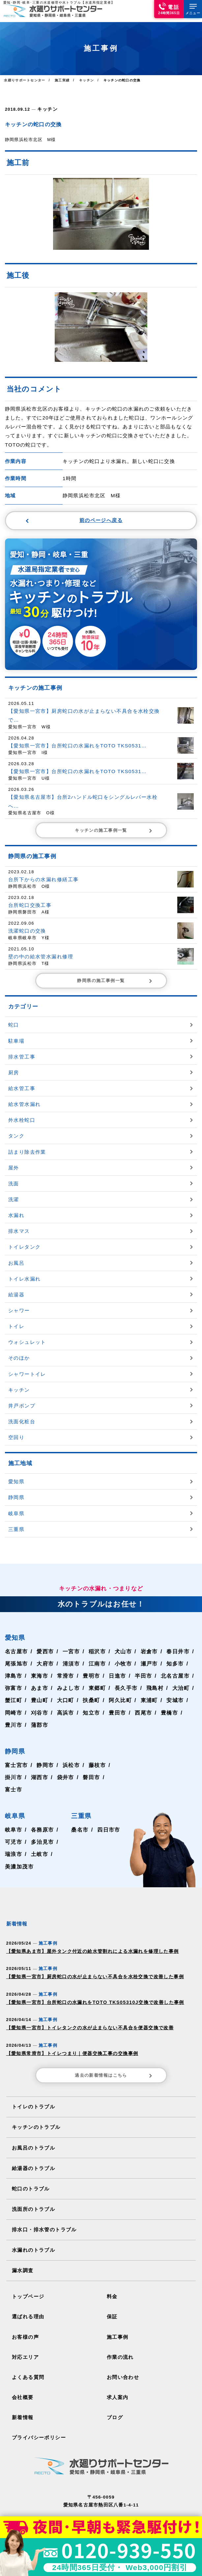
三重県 (82, 1805)
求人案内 (117, 2370)
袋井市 (65, 1767)
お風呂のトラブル (32, 2129)
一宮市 (70, 1641)
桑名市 (80, 1819)
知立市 (91, 1702)
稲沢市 (96, 1641)
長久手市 (125, 1677)
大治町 (179, 1677)
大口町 (65, 1690)
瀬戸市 (148, 1653)
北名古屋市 (174, 1665)
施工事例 (117, 2312)
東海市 (39, 1665)
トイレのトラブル (32, 2090)
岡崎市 (13, 1702)
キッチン (46, 108)
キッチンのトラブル (34, 2110)
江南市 (96, 1653)
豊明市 (91, 1665)
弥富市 (13, 1677)
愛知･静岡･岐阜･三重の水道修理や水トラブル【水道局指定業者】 (58, 2)
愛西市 (45, 1641)
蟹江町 (13, 1690)
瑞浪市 (13, 1843)
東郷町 (96, 1677)
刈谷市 (39, 1702)
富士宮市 (16, 1754)
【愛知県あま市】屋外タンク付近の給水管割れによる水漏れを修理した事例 (86, 1940)
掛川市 (13, 1767)
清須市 (70, 1653)
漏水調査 (22, 2248)
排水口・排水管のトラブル (42, 2209)
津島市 (13, 1665)
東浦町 (148, 1690)
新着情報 (22, 2390)
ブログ (114, 2390)
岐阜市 (13, 1819)
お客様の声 (24, 2312)
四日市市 (109, 1819)
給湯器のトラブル (32, 2149)
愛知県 (15, 1627)
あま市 (39, 1677)
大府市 (45, 1653)
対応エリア (24, 2332)
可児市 (13, 1831)
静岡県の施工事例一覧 (115, 970)
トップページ (27, 2274)
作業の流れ (119, 2332)
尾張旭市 (16, 1653)
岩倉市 (148, 1641)
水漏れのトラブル (32, 2228)
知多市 (174, 1653)
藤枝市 (96, 1754)
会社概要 (22, 2370)
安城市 (174, 1690)
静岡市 (45, 1754)
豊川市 (13, 1714)
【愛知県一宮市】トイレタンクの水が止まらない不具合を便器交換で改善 (83, 2014)
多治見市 (42, 1831)
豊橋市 (168, 1702)
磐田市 (91, 1767)
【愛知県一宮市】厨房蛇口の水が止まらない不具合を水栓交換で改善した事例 (88, 1964)
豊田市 (116, 1702)
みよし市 (68, 1677)
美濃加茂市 (19, 1856)
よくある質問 (27, 2351)
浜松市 (70, 1754)
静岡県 (15, 1740)
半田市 (142, 1665)
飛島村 (153, 1677)
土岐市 (39, 1843)
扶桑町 (91, 1690)
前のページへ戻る (74, 520)
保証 (112, 2293)
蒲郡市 (39, 1714)
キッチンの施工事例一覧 (114, 820)
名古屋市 (16, 1641)
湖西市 (39, 1767)
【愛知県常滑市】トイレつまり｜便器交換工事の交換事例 (67, 2038)
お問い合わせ (122, 2351)
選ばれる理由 (27, 2293)
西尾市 (142, 1702)
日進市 (116, 1665)
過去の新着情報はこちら (114, 2059)
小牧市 (122, 1653)
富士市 (13, 1779)
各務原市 (42, 1819)
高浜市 (65, 1702)
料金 (112, 2274)
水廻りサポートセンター (24, 80)
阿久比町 (119, 1690)
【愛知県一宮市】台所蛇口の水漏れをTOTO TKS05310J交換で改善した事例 (87, 1989)
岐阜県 (15, 1805)
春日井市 (176, 1641)
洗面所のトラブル (32, 2189)
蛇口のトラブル (29, 2169)
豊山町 (39, 1690)
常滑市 (65, 1665)
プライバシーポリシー (37, 2409)
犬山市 (122, 1641)
